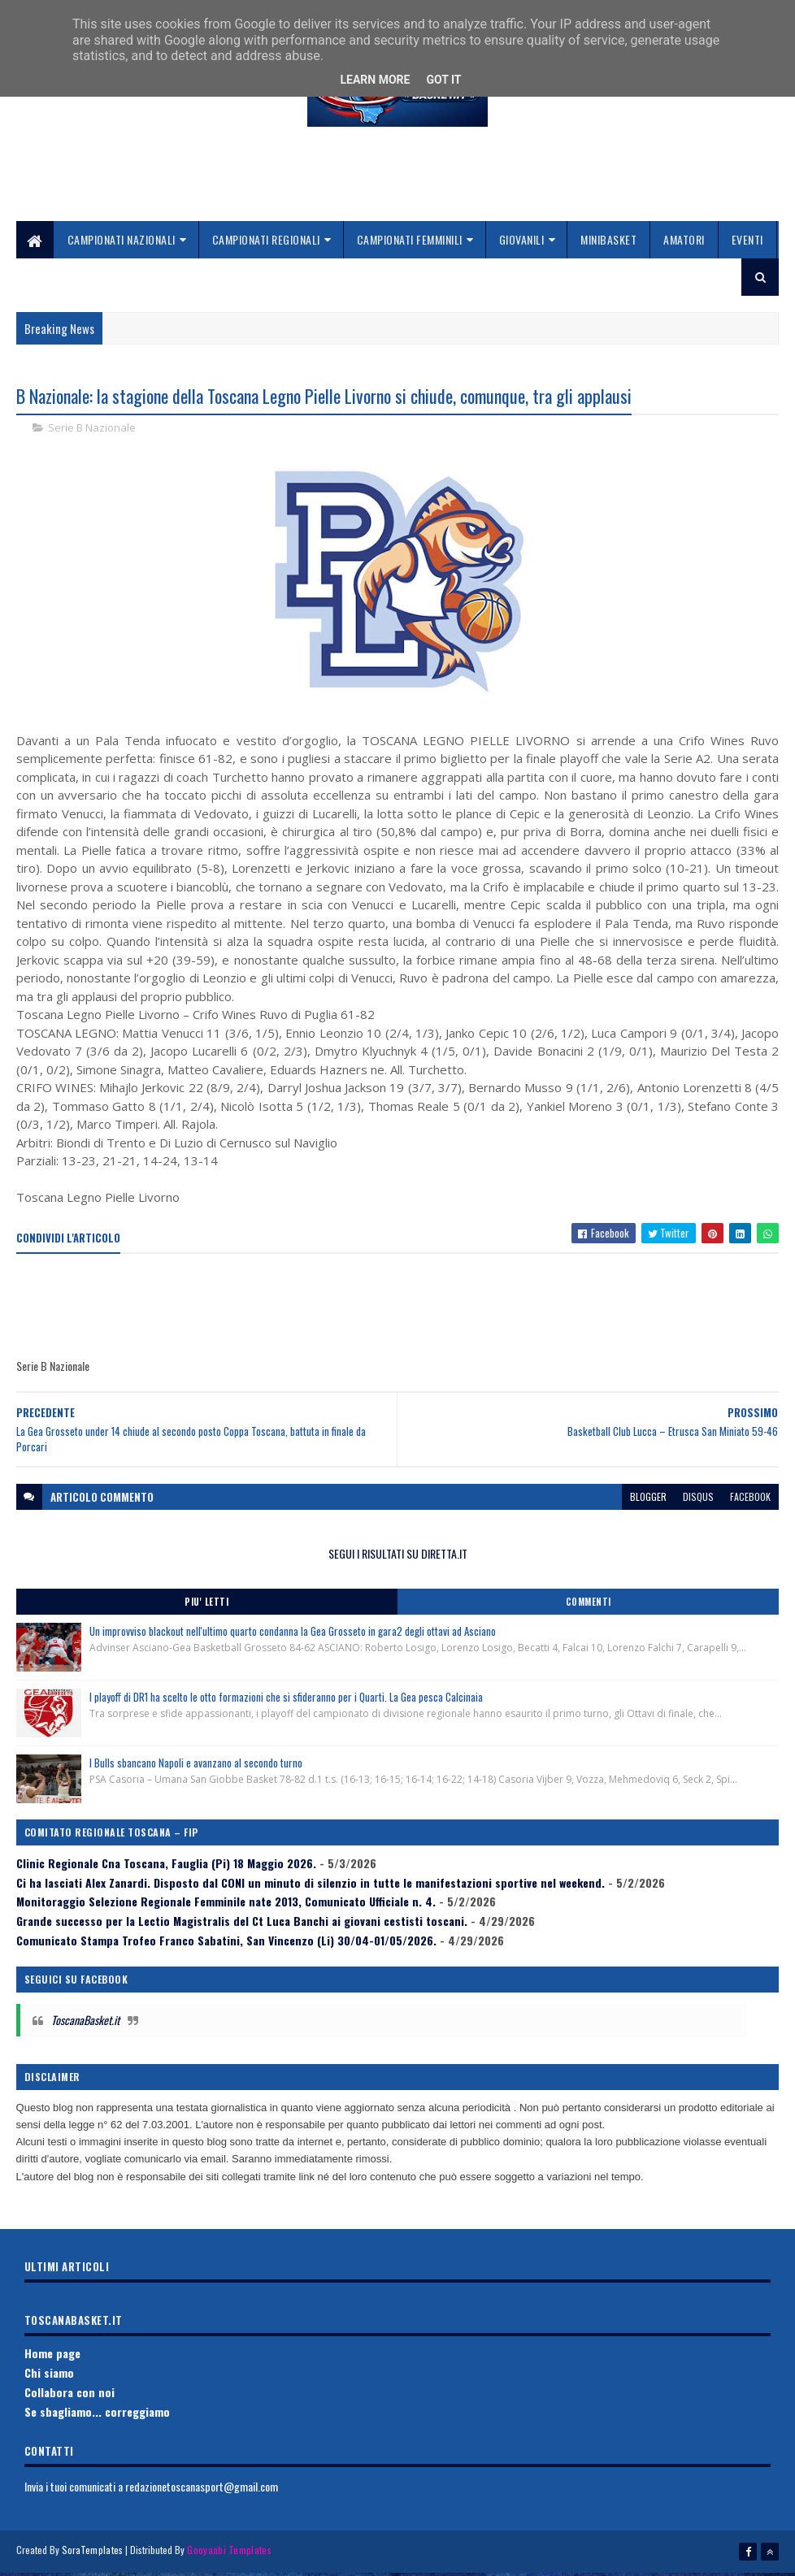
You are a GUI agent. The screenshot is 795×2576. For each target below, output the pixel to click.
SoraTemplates (93, 2554)
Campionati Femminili (410, 242)
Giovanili (522, 242)
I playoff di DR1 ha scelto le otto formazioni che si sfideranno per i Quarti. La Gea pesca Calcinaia (286, 1701)
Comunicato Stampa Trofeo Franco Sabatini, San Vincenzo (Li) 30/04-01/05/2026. (226, 1945)
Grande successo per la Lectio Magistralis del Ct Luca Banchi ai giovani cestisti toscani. (241, 1925)
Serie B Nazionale (92, 432)
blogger (648, 1500)
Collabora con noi (69, 2396)
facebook (750, 1500)
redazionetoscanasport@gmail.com (201, 2491)
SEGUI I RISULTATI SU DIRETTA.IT (397, 1557)
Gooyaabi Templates (229, 2554)
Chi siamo (49, 2377)
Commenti (588, 1606)
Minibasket (608, 242)
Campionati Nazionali (121, 242)
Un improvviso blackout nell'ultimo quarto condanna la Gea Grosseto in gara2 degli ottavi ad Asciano (292, 1636)
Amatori (684, 242)
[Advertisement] (397, 187)
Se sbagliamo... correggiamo (97, 2415)
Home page (52, 2357)
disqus (698, 1500)
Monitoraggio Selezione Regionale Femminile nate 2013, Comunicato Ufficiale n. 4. (226, 1906)
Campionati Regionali (266, 242)
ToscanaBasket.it (85, 2024)
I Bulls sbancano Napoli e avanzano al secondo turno (195, 1767)
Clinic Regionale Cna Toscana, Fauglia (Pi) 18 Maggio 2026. (166, 1867)
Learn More (375, 79)
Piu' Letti (206, 1606)
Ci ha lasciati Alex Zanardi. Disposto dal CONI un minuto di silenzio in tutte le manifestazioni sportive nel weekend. (310, 1886)
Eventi (747, 242)
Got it (443, 79)
